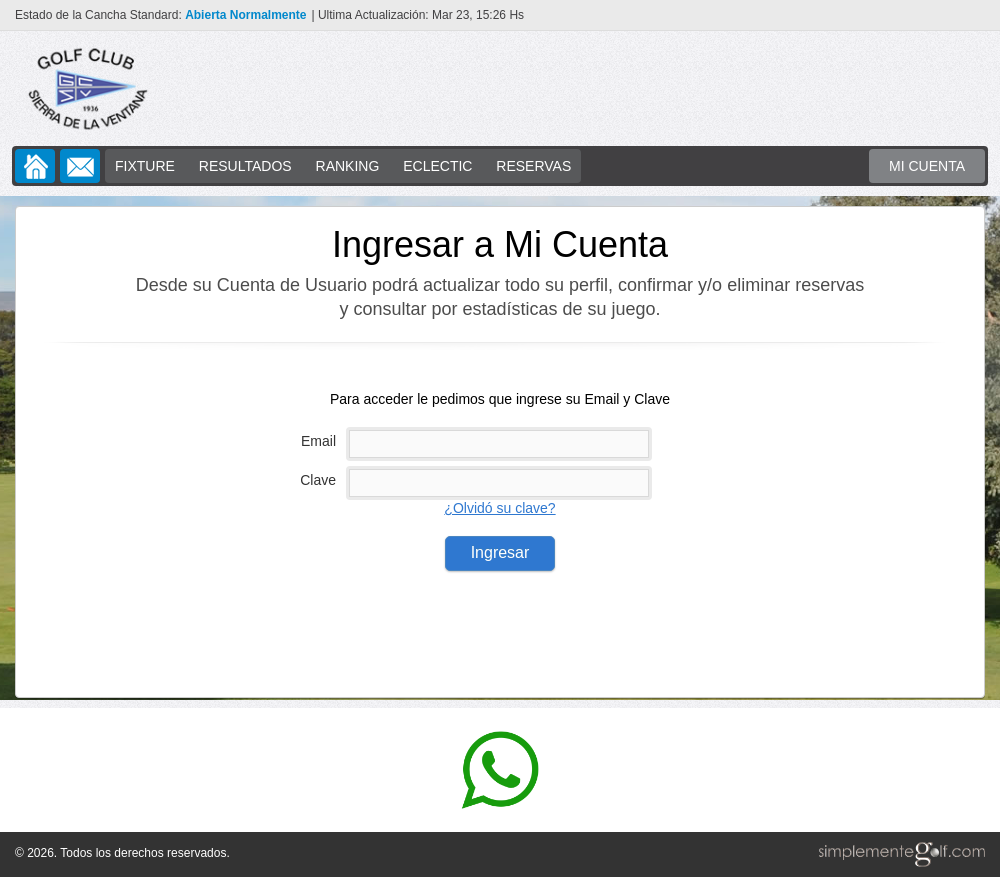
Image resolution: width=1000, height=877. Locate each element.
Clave (318, 480)
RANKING (348, 166)
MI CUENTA (927, 166)
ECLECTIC (437, 166)
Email (318, 441)
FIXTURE (145, 166)
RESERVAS (533, 166)
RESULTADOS (245, 166)
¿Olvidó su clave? (499, 508)
